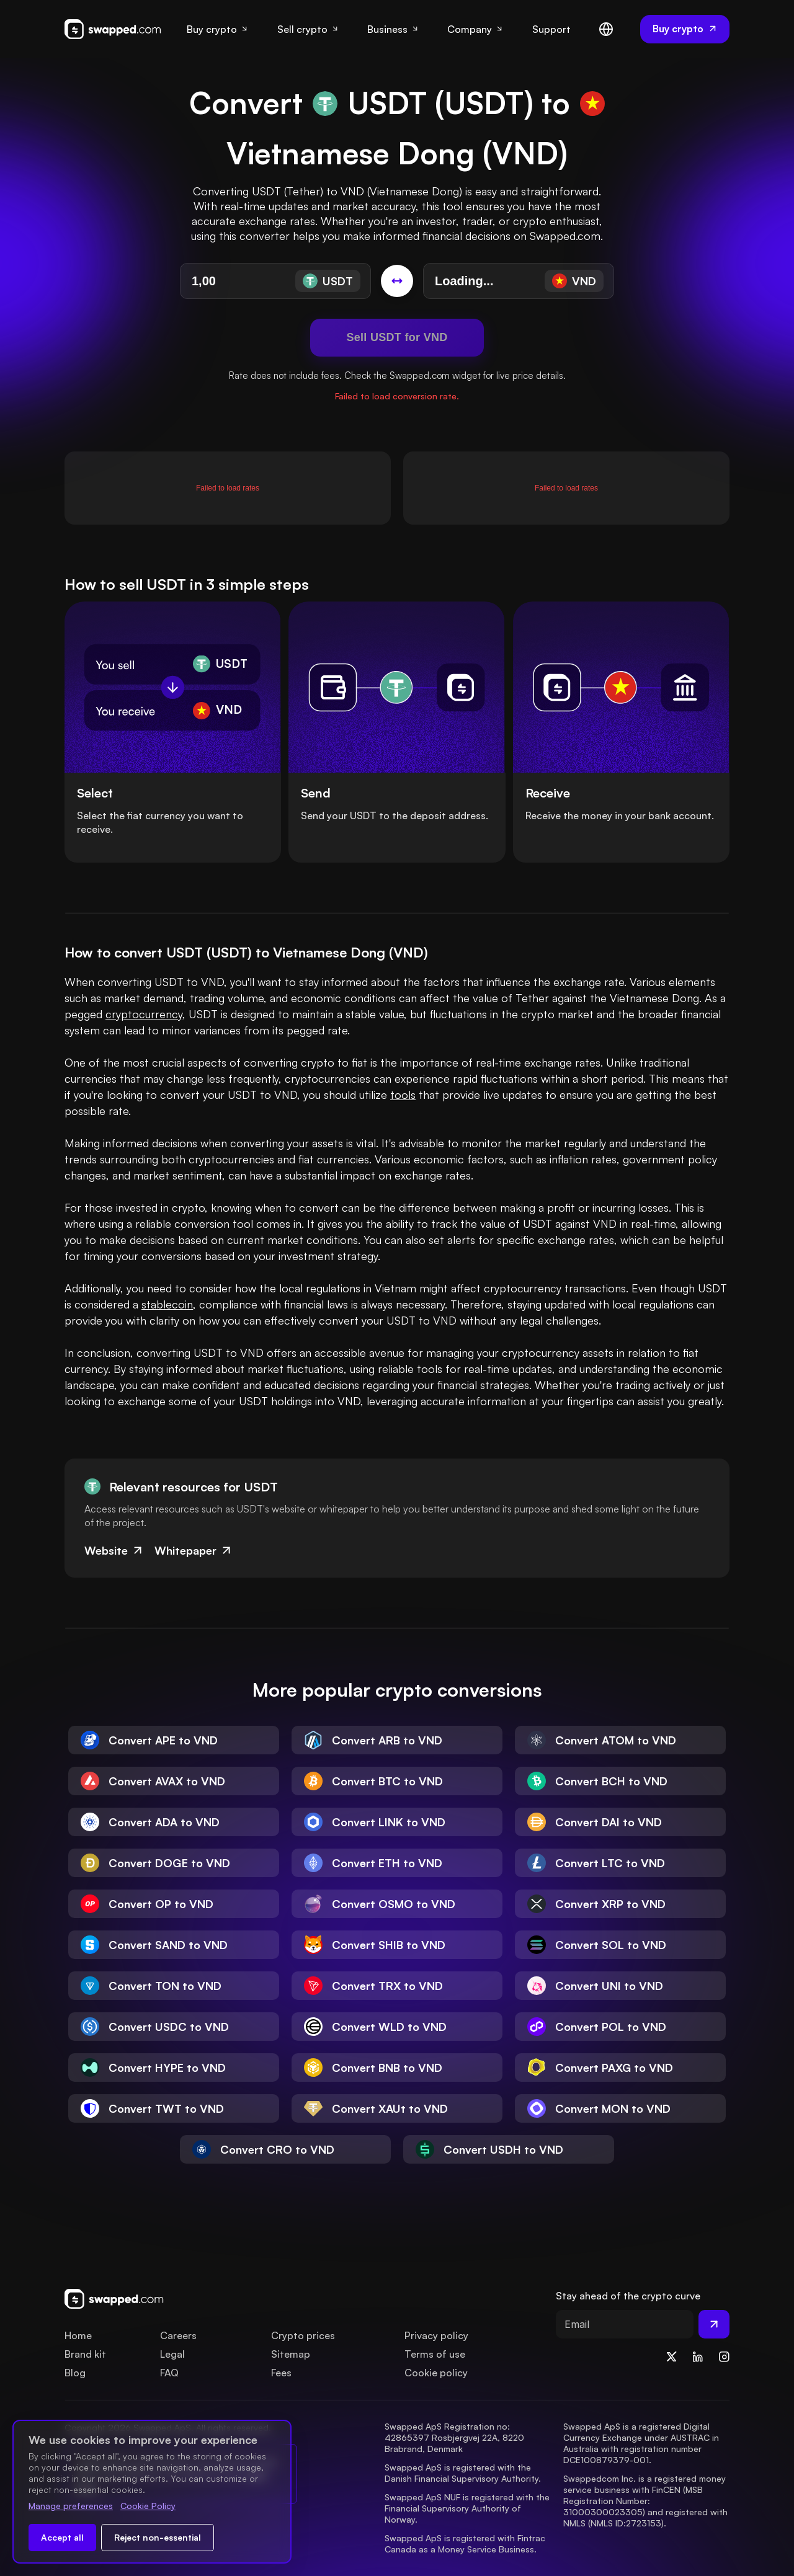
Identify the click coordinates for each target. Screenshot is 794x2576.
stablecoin (167, 1304)
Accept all (62, 2537)
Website (114, 1550)
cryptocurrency (143, 1014)
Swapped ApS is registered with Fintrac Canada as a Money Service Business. (466, 2543)
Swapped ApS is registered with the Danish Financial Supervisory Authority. (463, 2473)
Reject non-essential (157, 2537)
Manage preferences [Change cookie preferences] (71, 2505)
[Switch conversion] (397, 281)
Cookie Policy (148, 2505)
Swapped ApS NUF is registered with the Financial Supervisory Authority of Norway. (468, 2508)
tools (403, 1094)
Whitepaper (193, 1550)
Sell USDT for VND (396, 337)
